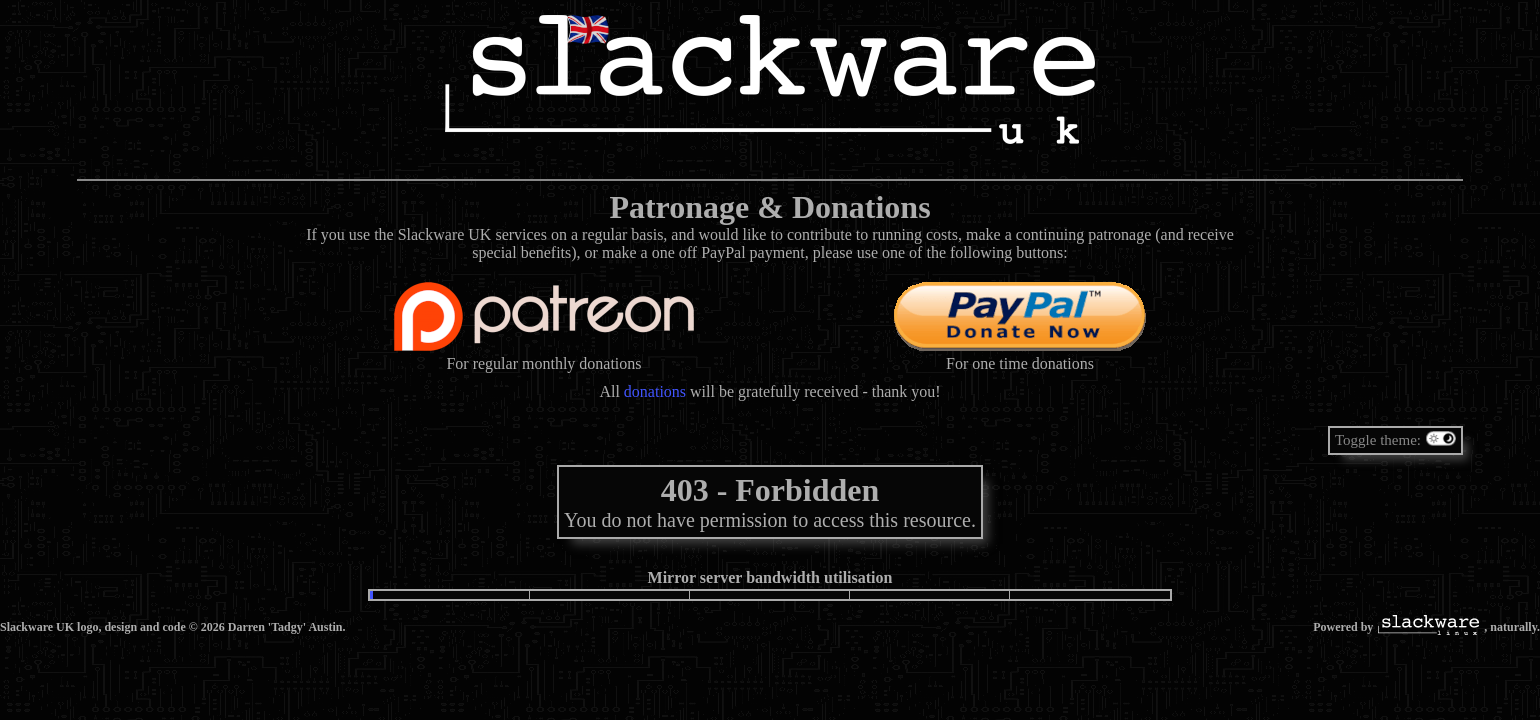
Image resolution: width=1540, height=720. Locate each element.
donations (655, 391)
